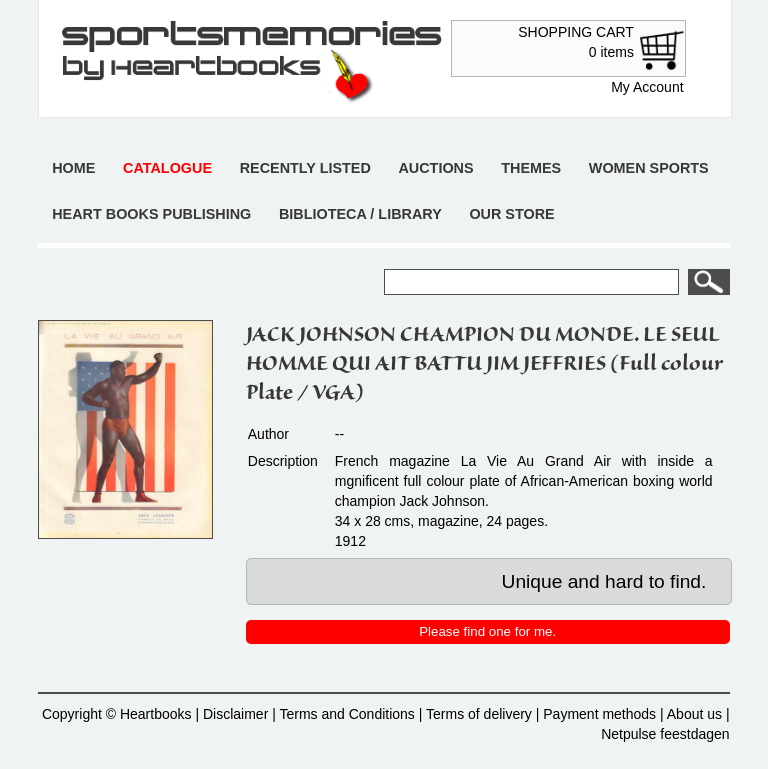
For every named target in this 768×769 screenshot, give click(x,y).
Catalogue (167, 168)
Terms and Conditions (346, 714)
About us (694, 714)
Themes (531, 168)
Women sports (649, 168)
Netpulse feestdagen (665, 734)
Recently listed (305, 168)
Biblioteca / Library (360, 214)
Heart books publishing (151, 214)
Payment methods (599, 714)
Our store (511, 214)
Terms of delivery (479, 714)
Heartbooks (156, 714)
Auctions (435, 168)
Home (73, 168)
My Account (647, 87)
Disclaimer (235, 714)
